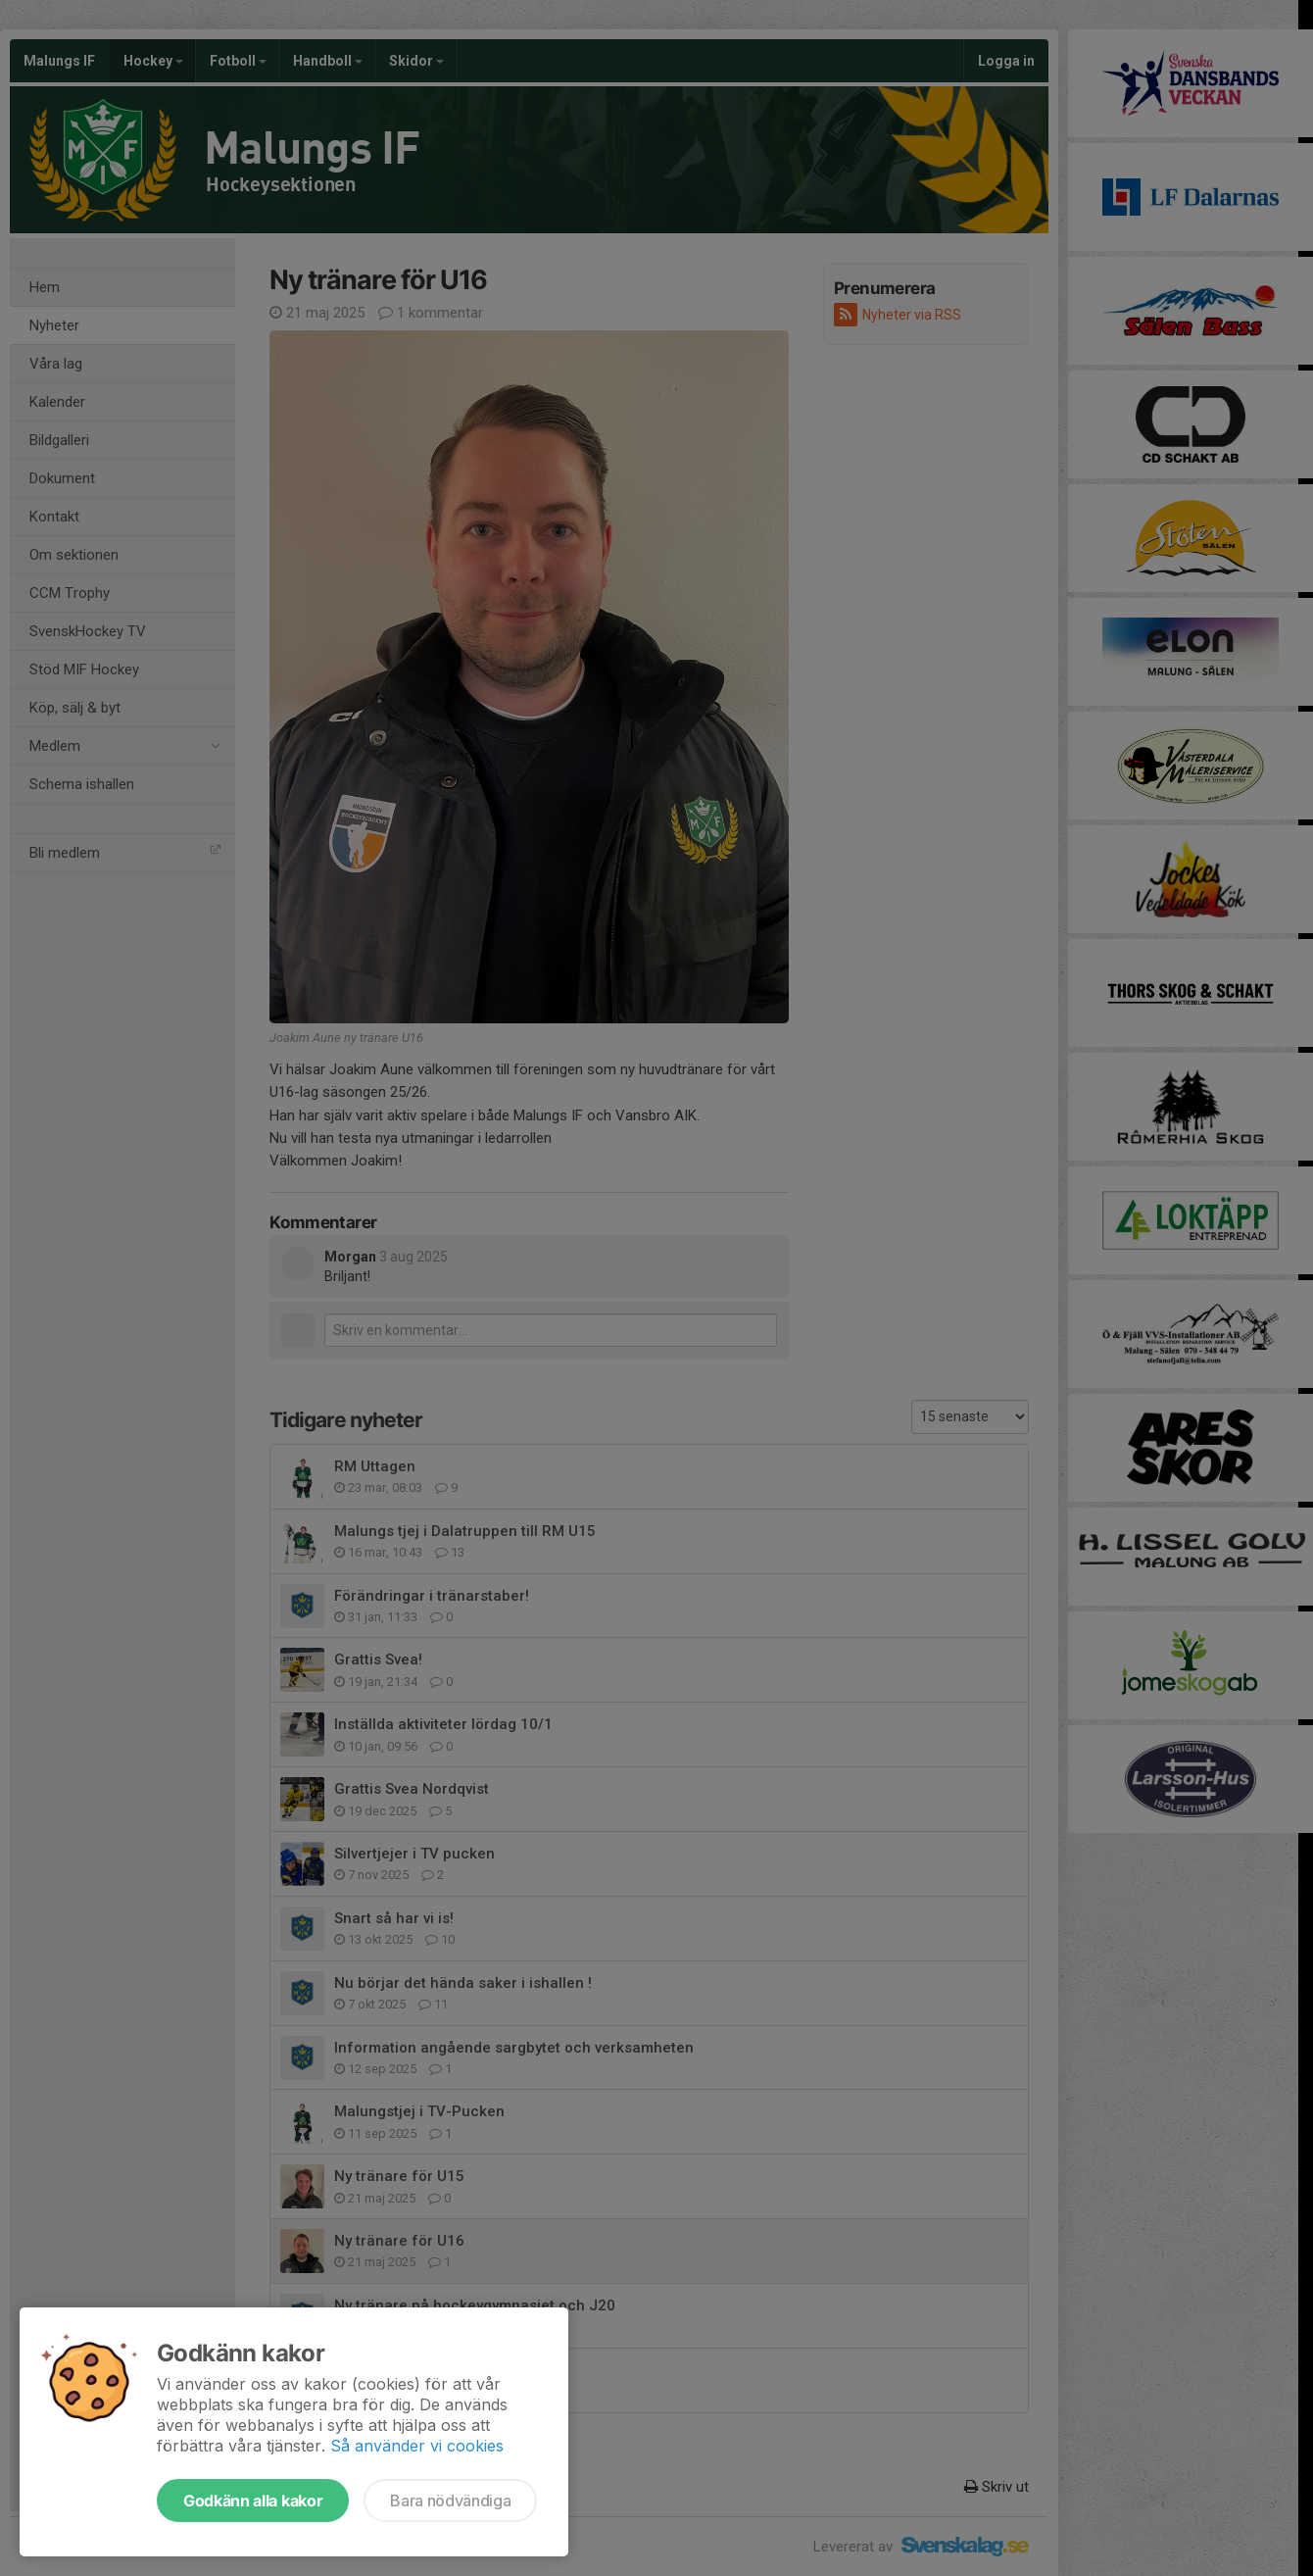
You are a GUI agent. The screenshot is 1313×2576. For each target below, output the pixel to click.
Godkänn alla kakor (252, 2500)
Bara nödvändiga (450, 2500)
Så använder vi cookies (417, 2445)
